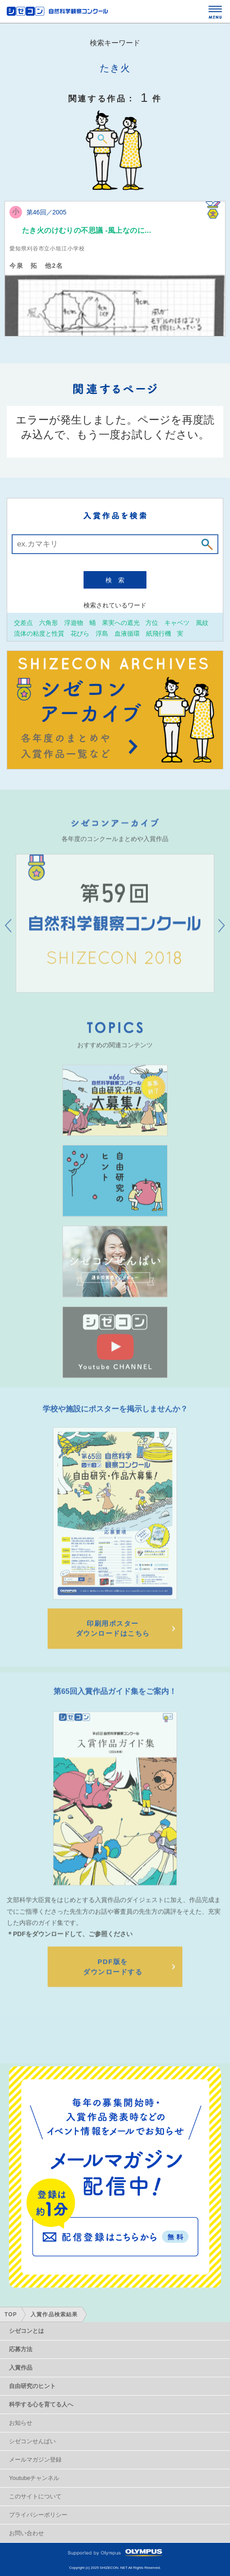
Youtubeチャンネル (34, 2478)
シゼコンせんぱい (32, 2441)
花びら (80, 633)
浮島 (102, 633)
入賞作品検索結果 (54, 2314)
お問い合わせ (26, 2533)
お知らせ (20, 2422)
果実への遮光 (121, 622)
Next (221, 937)
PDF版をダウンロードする (112, 1993)
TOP (10, 2314)
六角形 (48, 622)
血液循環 (127, 633)
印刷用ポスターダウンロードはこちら (113, 1647)
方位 (152, 622)
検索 (118, 580)
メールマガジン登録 (35, 2459)
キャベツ (177, 622)
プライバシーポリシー (38, 2514)
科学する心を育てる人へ (41, 2404)
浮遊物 (73, 622)
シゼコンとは (26, 2330)
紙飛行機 (158, 633)
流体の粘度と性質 (39, 633)
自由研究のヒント (32, 2386)
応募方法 (20, 2349)
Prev (8, 937)
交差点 (23, 622)
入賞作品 (20, 2367)
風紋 (202, 622)
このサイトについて (35, 2496)
